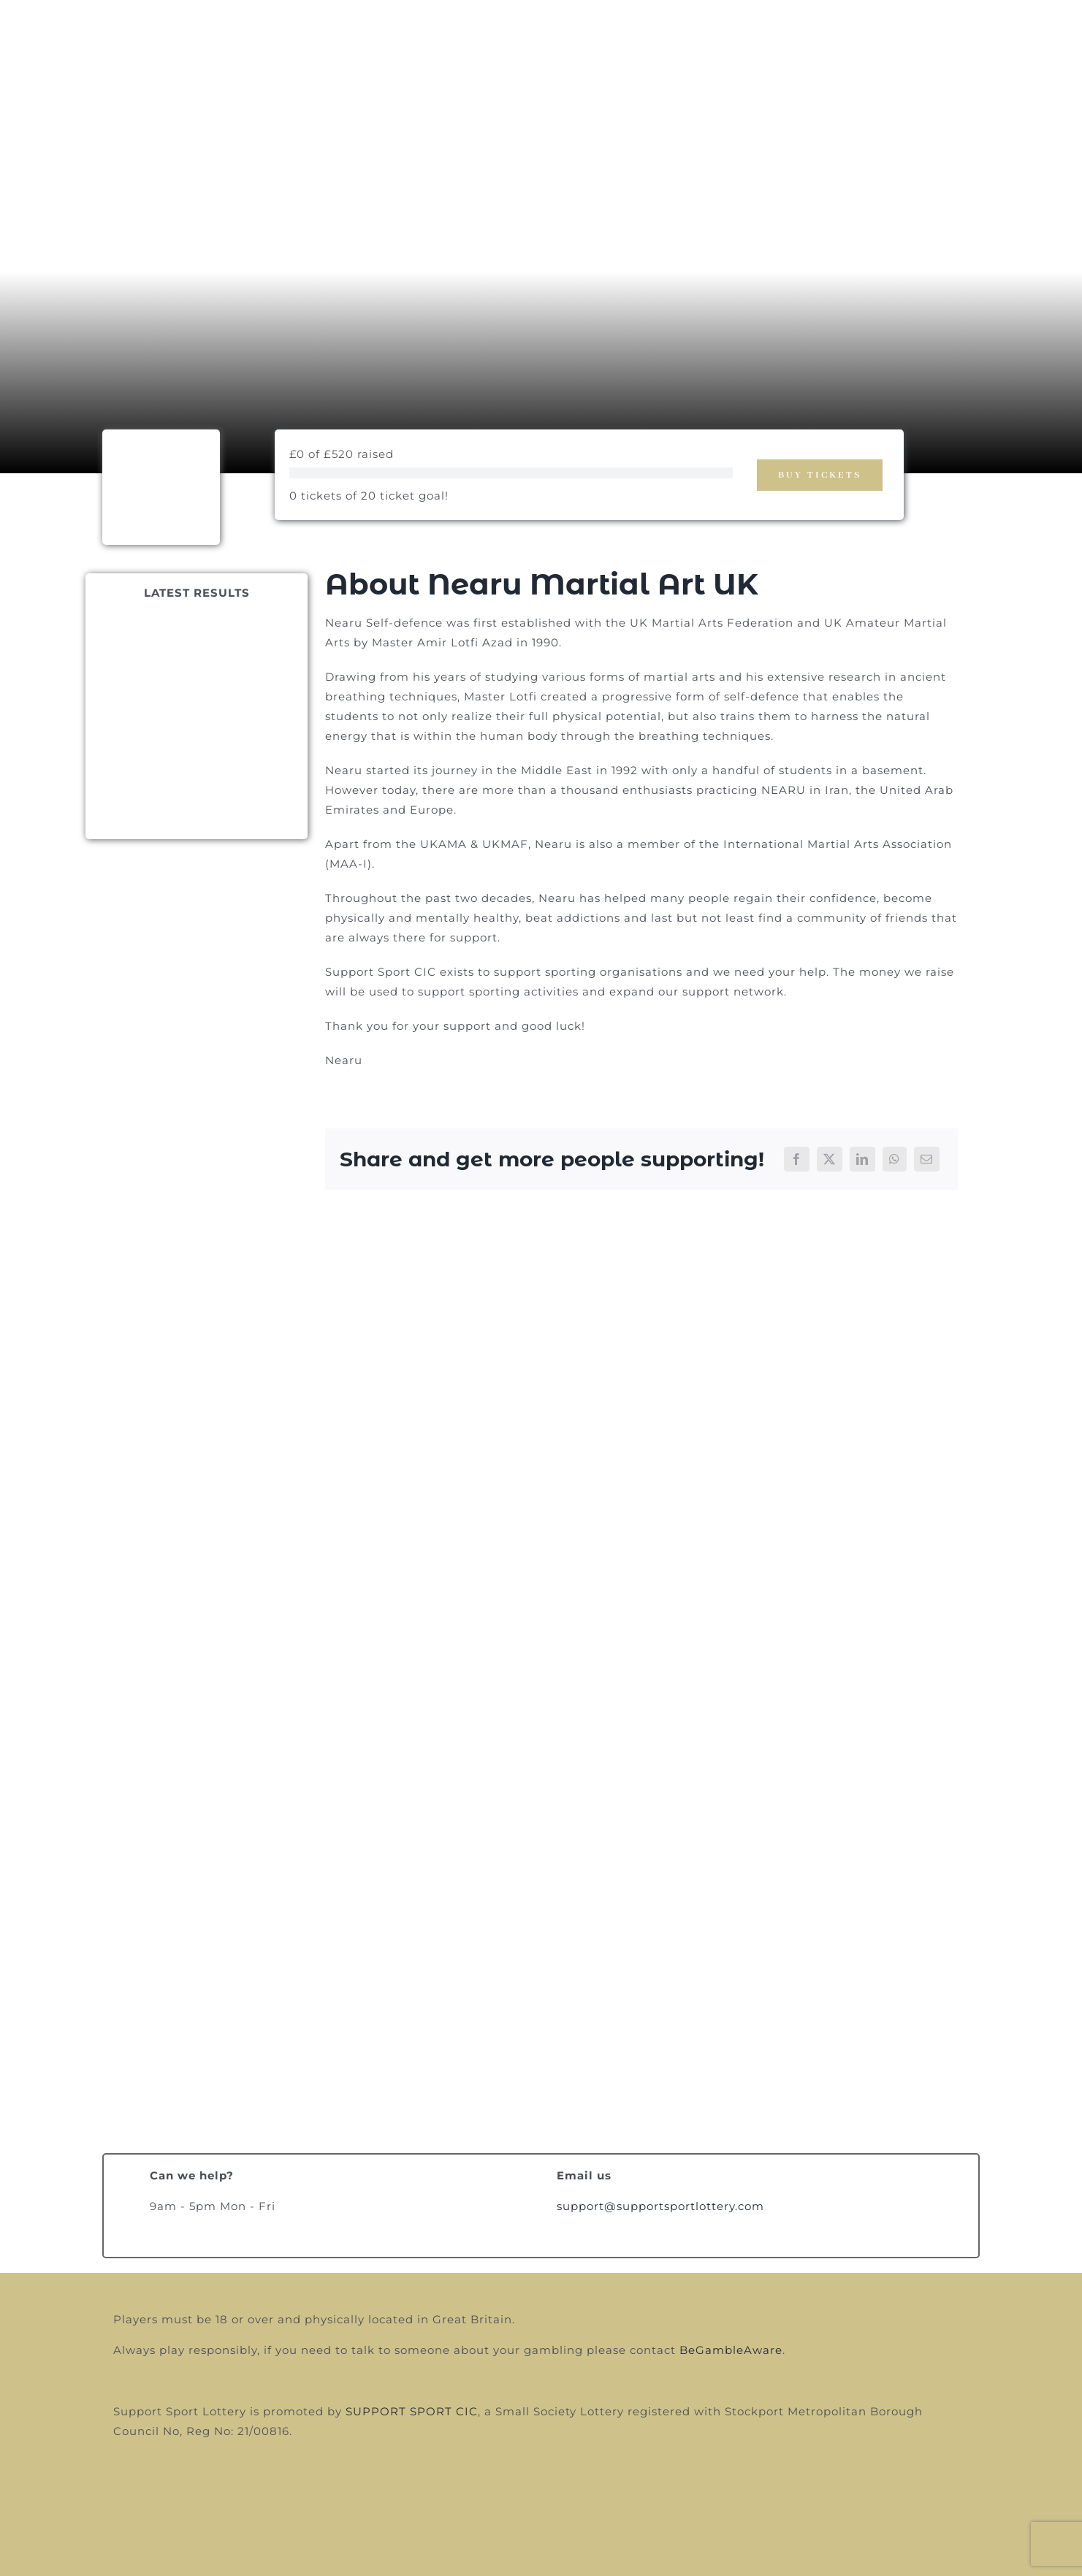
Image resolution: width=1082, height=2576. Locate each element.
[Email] (926, 1159)
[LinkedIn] (862, 1159)
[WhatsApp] (894, 1159)
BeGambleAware (730, 2350)
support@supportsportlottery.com (660, 2206)
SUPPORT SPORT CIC (412, 2411)
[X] (829, 1159)
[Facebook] (796, 1159)
